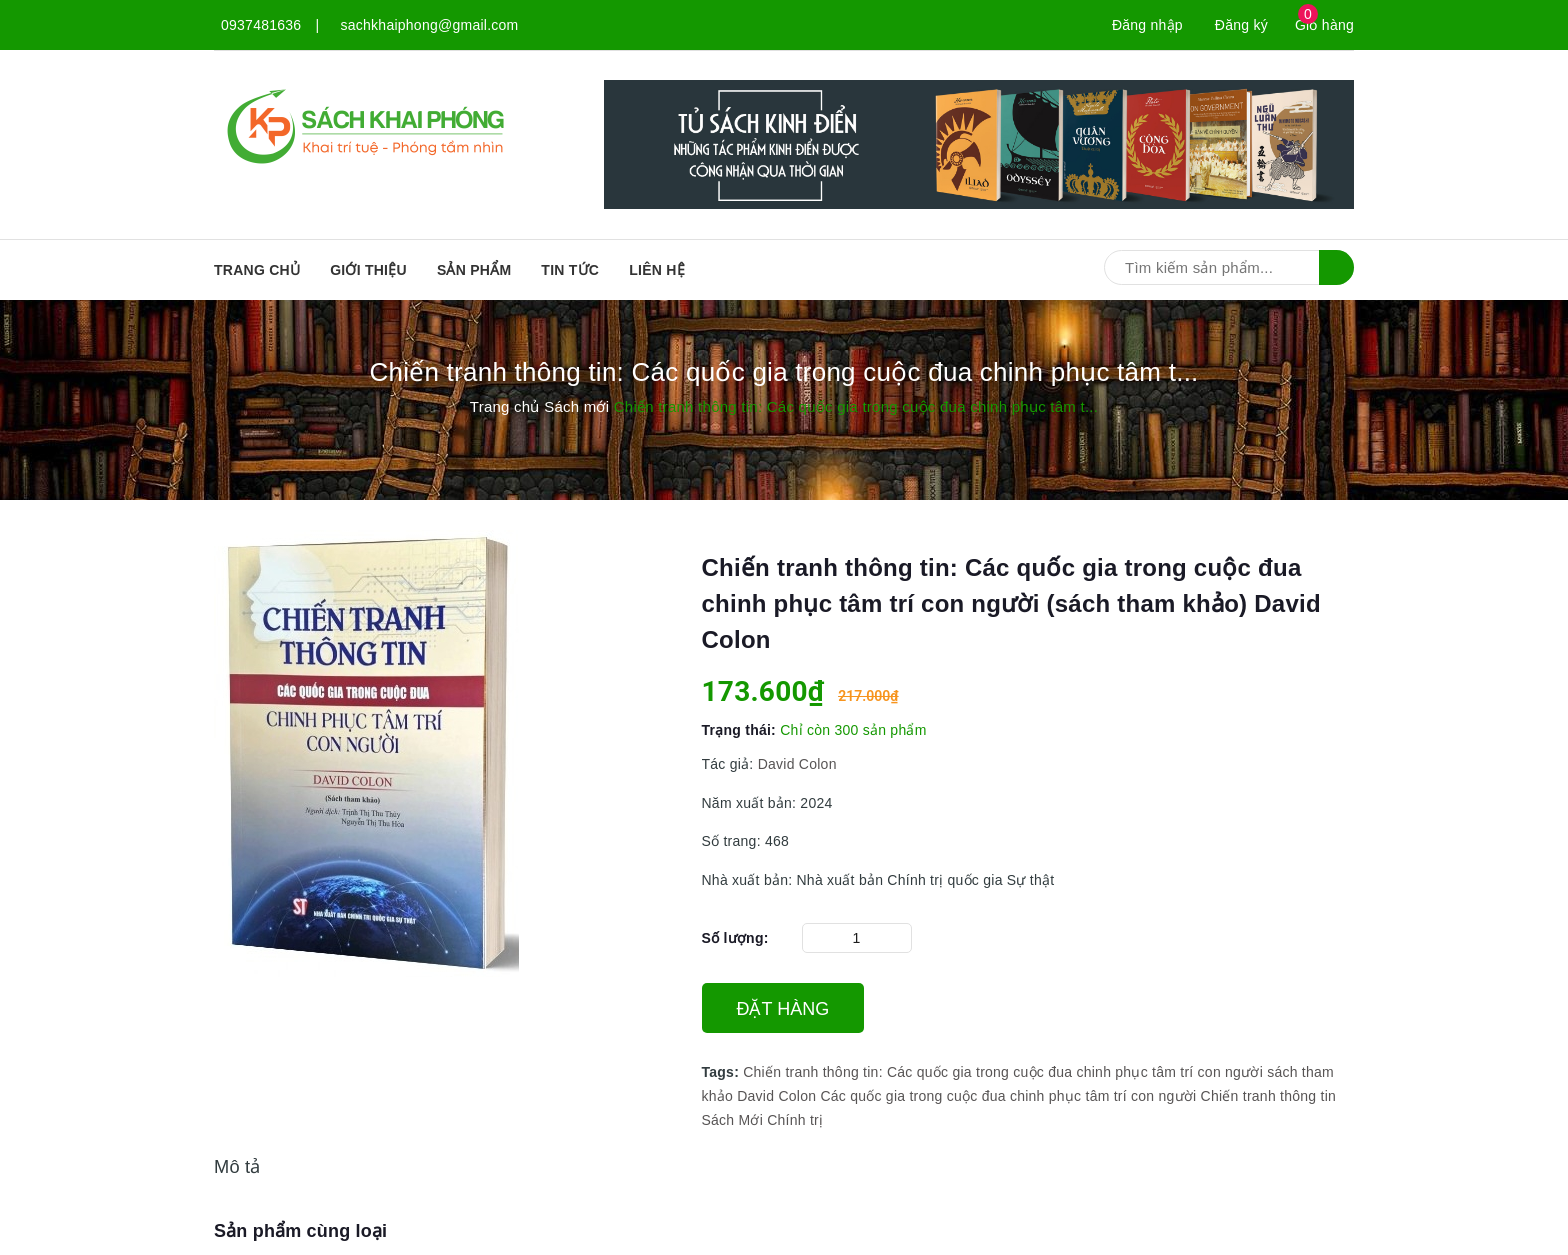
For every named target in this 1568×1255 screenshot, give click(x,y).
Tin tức (570, 270)
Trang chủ (257, 270)
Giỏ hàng (1324, 25)
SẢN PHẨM (474, 270)
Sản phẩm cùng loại (300, 1231)
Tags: (723, 1072)
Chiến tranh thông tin (1268, 1096)
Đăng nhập (1147, 25)
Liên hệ (657, 270)
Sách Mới (733, 1120)
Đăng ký (1241, 25)
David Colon (797, 764)
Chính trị (795, 1120)
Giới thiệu (368, 270)
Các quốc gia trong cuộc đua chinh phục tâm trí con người (1008, 1096)
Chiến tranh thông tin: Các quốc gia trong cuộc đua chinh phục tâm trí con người (1003, 1072)
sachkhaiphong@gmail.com (430, 25)
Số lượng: (735, 938)
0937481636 (261, 25)
